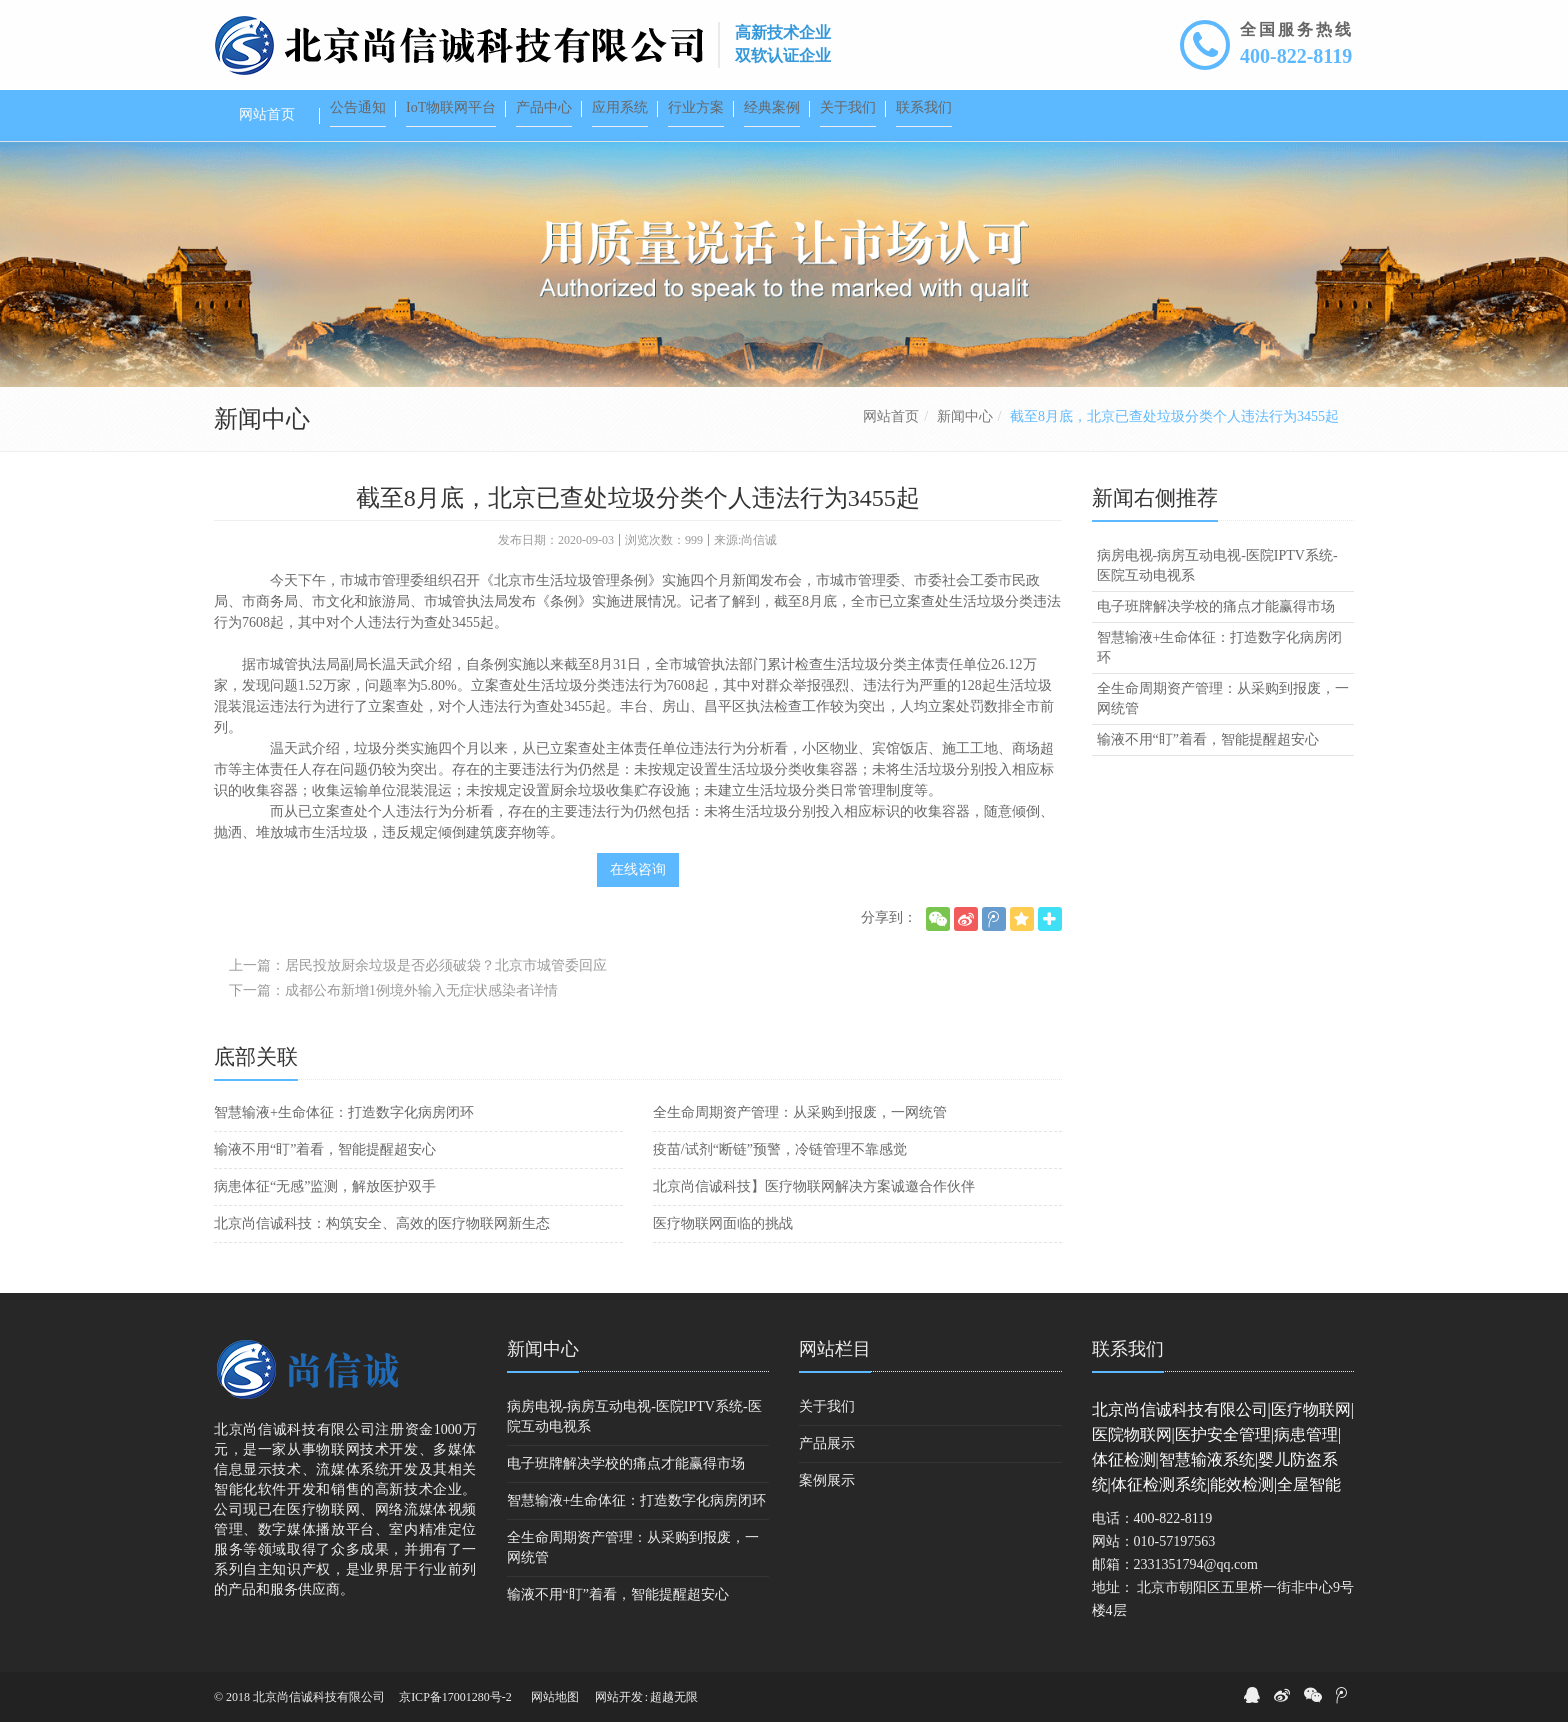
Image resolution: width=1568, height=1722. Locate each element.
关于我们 (827, 1406)
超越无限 (674, 1697)
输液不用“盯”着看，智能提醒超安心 (325, 1149)
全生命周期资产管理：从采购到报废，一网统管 (800, 1112)
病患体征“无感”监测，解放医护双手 (325, 1186)
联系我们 (1128, 1349)
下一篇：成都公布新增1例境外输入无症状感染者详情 (393, 990)
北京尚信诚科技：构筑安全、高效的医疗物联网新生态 (382, 1223)
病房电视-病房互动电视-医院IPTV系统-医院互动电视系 (1217, 565)
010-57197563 (1175, 1541)
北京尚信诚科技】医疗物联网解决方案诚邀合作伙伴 (814, 1186)
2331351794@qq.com (1196, 1564)
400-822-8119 (1296, 56)
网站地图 (555, 1697)
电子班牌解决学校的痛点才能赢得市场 (1216, 606)
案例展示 (827, 1480)
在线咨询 (638, 869)
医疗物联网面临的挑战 (723, 1223)
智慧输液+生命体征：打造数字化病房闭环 (344, 1112)
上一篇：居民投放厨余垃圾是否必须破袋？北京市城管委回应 (418, 965)
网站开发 (619, 1697)
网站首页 (891, 416)
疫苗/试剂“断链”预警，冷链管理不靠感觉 (780, 1149)
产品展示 (827, 1443)
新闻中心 (965, 416)
